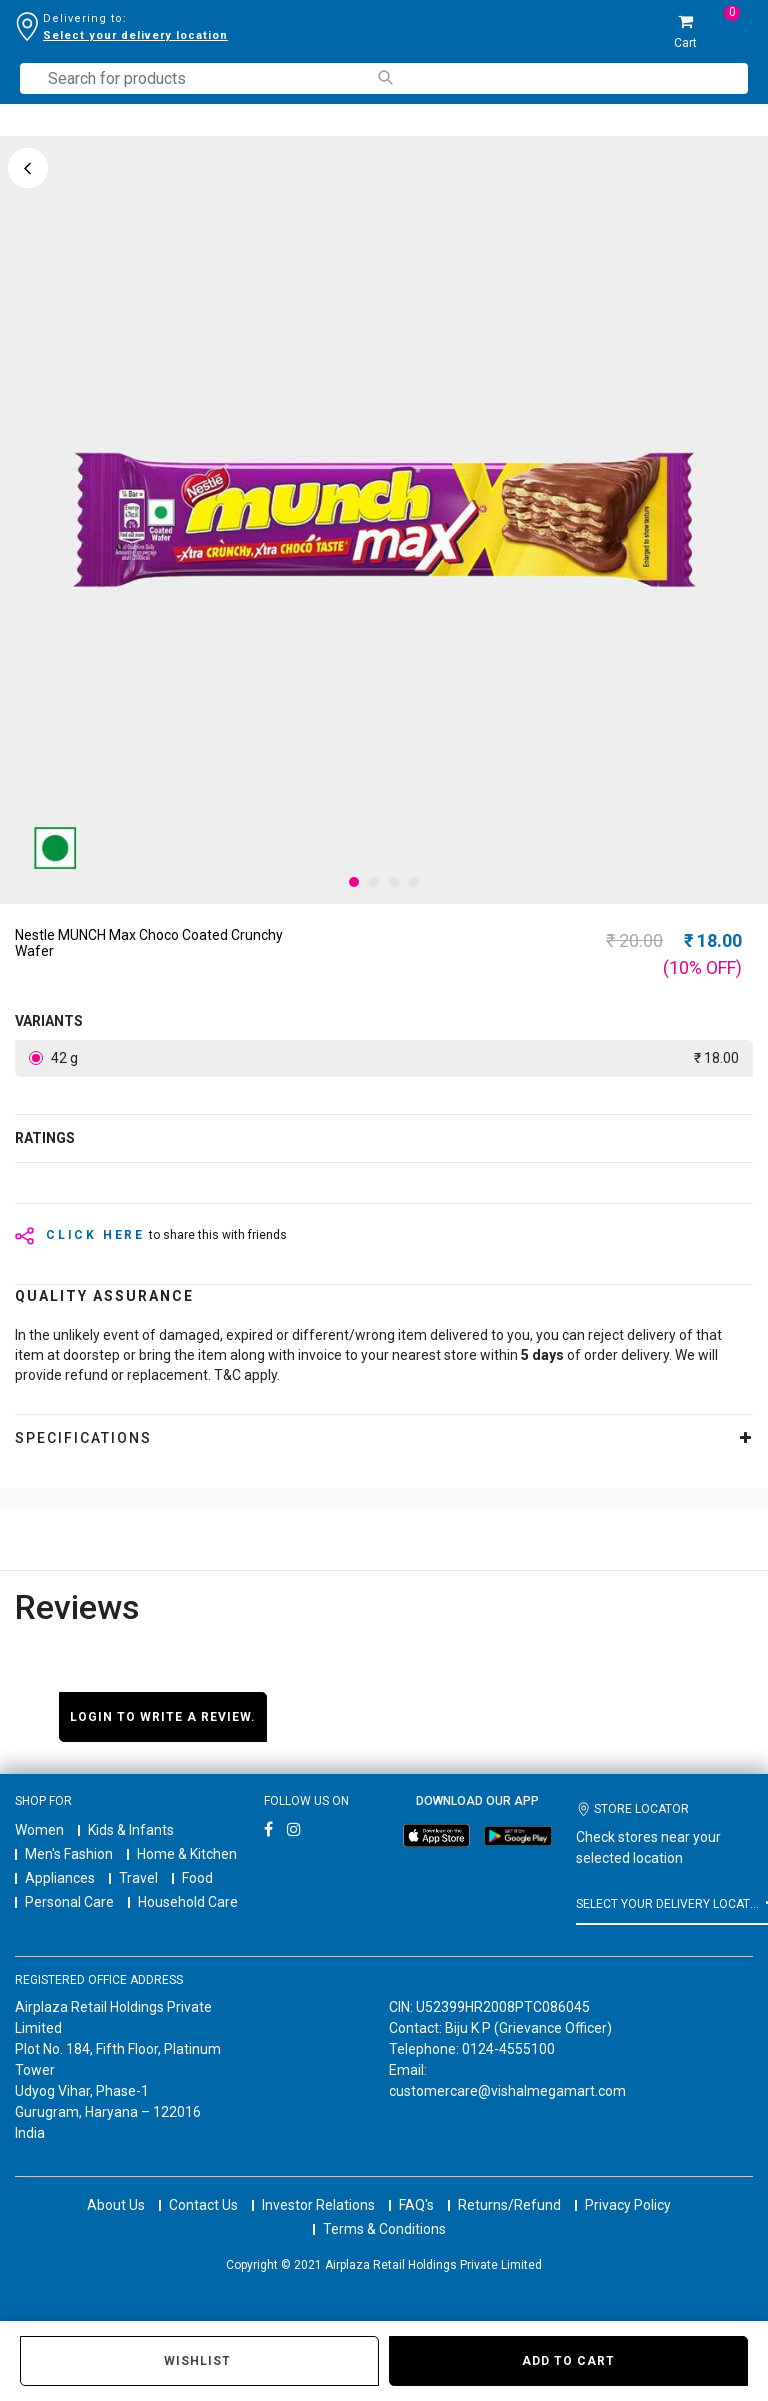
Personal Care (69, 1902)
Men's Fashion (69, 1854)
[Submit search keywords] (384, 77)
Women (39, 1830)
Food (197, 1878)
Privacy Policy (628, 2187)
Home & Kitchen (187, 1854)
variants (49, 1021)
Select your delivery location (135, 35)
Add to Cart (568, 2361)
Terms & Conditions (384, 2211)
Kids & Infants (131, 1830)
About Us (116, 2187)
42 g (393, 1058)
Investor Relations (318, 2187)
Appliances (60, 1878)
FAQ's (416, 2187)
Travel (138, 1878)
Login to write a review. (163, 1717)
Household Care (188, 1902)
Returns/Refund (509, 2187)
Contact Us (203, 2187)
